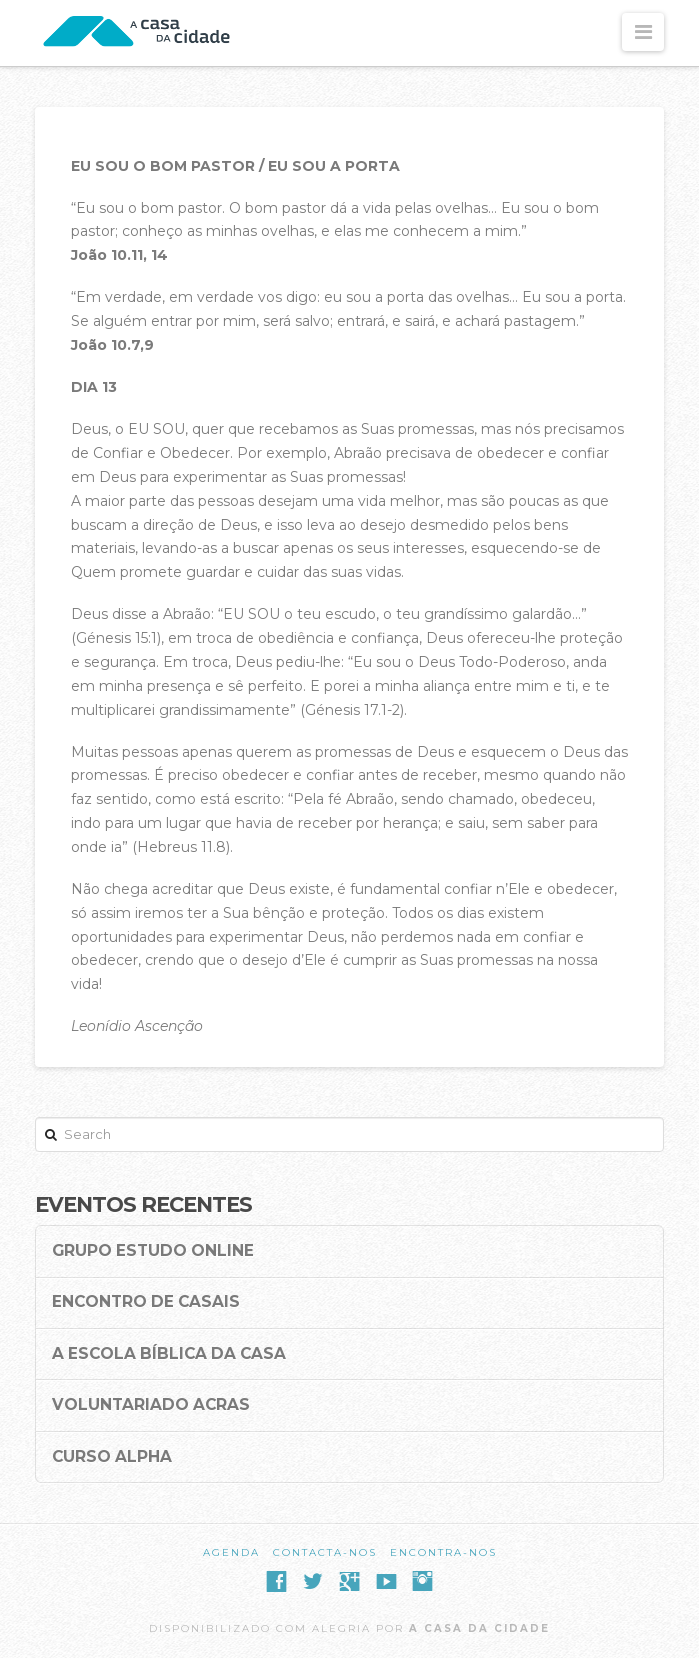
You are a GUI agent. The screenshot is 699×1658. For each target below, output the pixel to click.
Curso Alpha (112, 1457)
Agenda (231, 1552)
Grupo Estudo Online (153, 1251)
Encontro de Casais (146, 1302)
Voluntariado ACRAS (151, 1405)
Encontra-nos (443, 1552)
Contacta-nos (325, 1552)
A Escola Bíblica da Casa (169, 1354)
